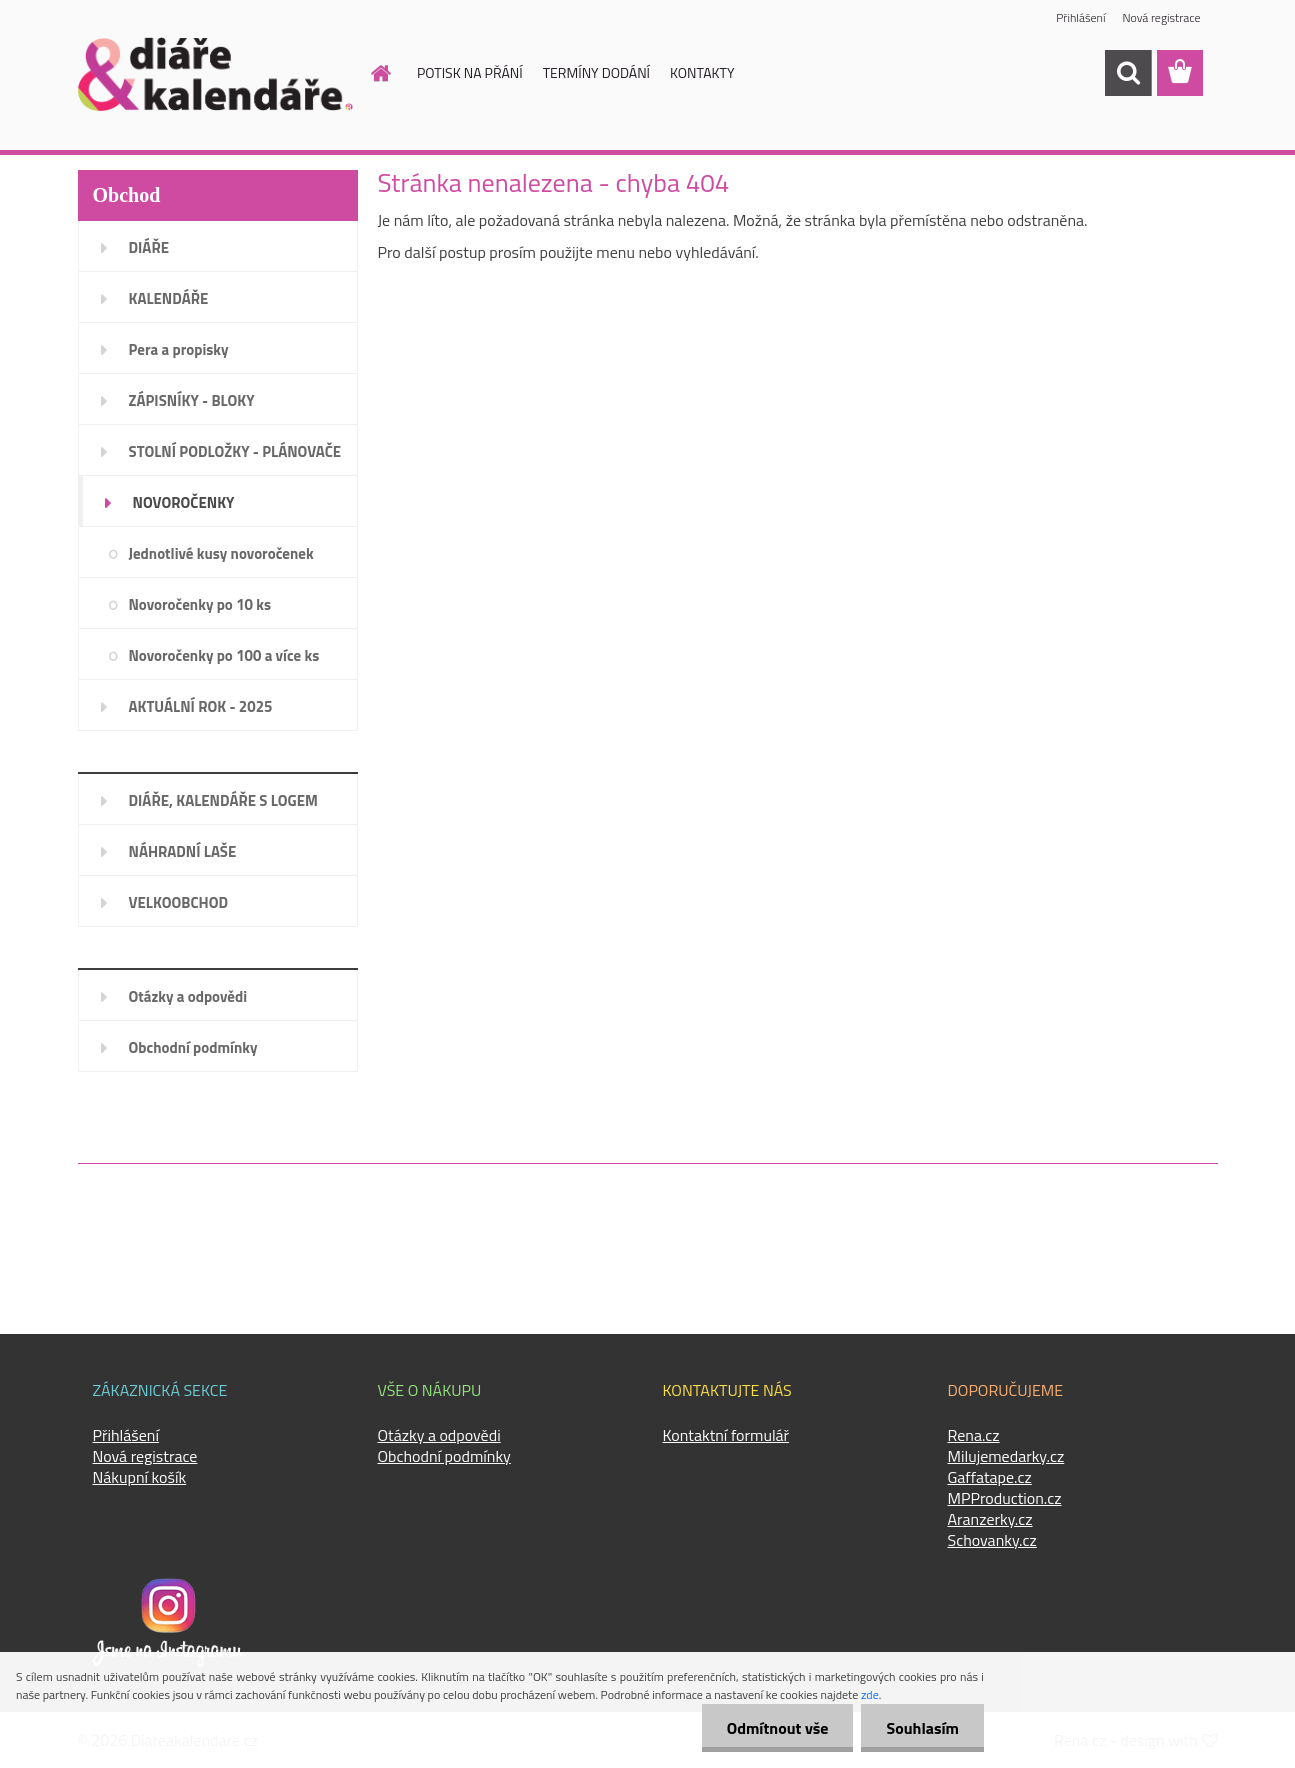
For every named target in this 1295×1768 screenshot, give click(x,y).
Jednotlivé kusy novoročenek (221, 553)
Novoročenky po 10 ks (200, 604)
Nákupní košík (140, 1477)
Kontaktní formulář (726, 1435)
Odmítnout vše (778, 1728)
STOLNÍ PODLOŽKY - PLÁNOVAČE (235, 451)
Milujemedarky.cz (1006, 1456)
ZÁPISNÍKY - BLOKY (192, 400)
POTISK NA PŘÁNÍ (470, 72)
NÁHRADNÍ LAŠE (183, 851)
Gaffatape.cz (990, 1477)
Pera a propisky (179, 349)
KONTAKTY (702, 72)
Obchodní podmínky (193, 1047)
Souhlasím (922, 1728)
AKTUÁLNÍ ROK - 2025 (201, 706)
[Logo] (215, 74)
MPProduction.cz (1005, 1498)
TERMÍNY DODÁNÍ (596, 72)
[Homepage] (369, 73)
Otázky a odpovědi (188, 996)
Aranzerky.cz (990, 1519)
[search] (1128, 73)
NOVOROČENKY (184, 502)
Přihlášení (1080, 17)
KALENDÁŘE (169, 298)
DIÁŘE (149, 247)
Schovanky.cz (992, 1540)
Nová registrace (1161, 17)
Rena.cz (974, 1435)
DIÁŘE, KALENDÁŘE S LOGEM (223, 800)
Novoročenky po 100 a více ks (224, 655)
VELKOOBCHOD (179, 902)
